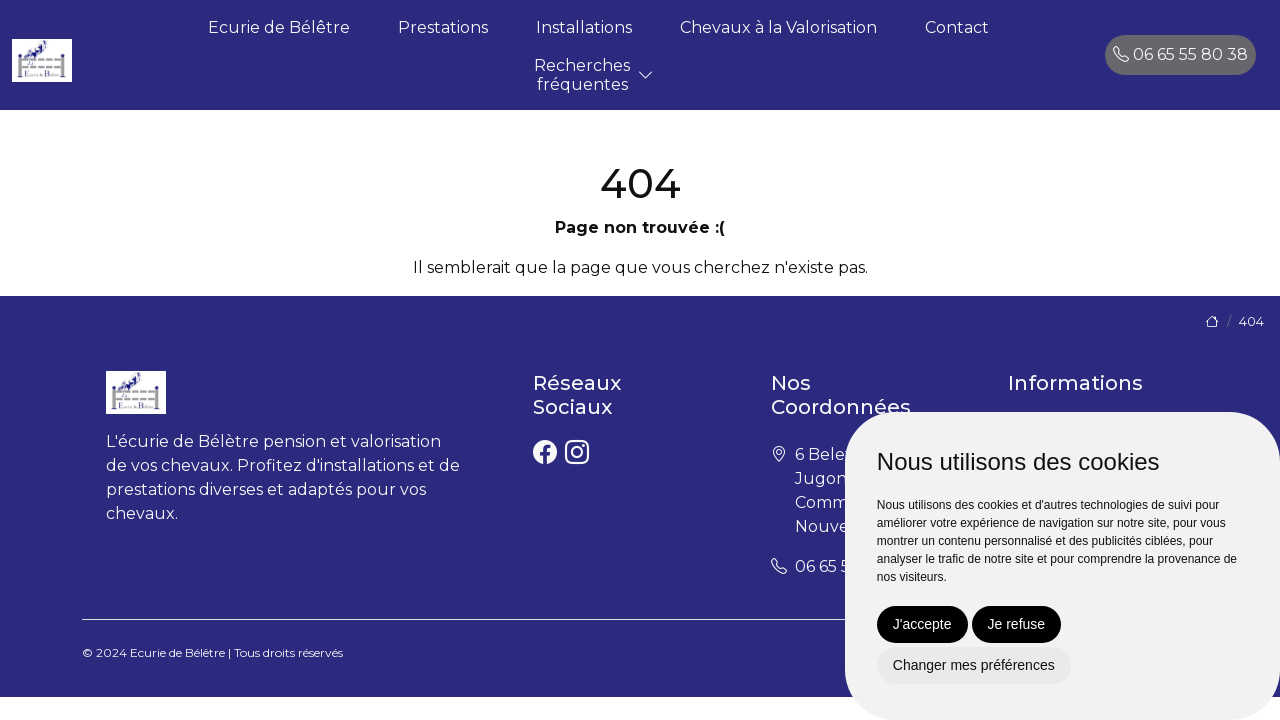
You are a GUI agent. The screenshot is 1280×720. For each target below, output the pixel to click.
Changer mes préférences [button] (974, 665)
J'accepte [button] (922, 624)
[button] (646, 75)
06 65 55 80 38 (1180, 54)
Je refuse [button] (1017, 624)
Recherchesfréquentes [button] (582, 75)
